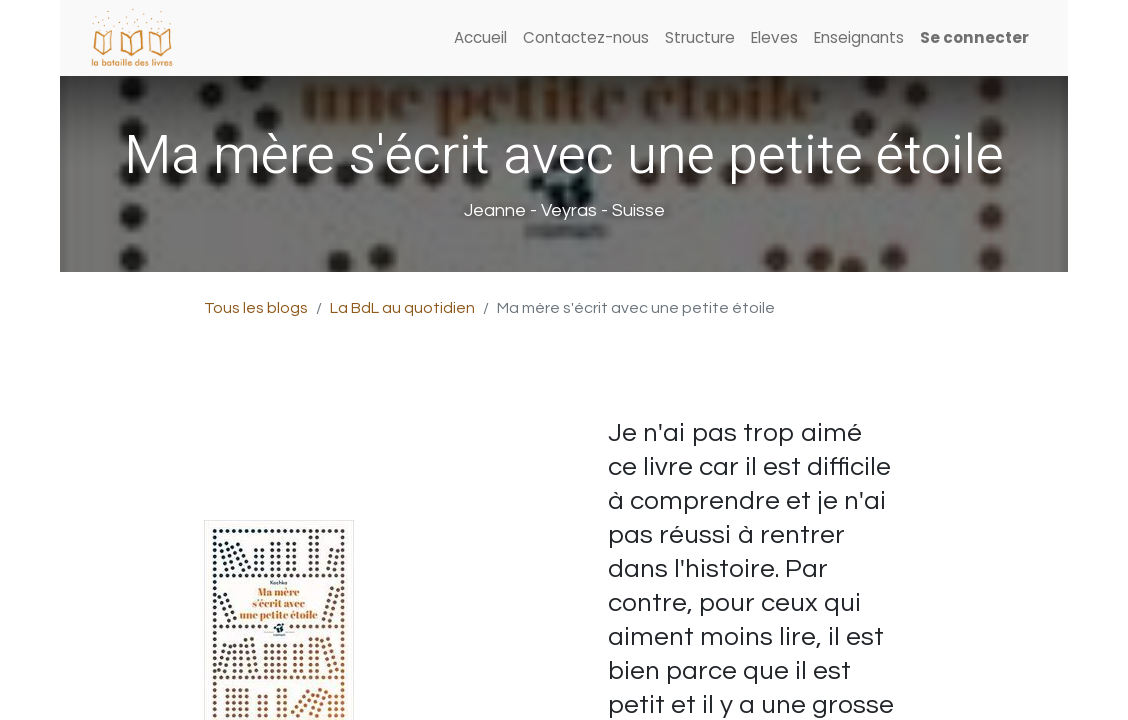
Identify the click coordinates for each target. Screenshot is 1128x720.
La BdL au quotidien (402, 308)
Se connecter (974, 37)
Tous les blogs (256, 308)
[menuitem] (480, 38)
